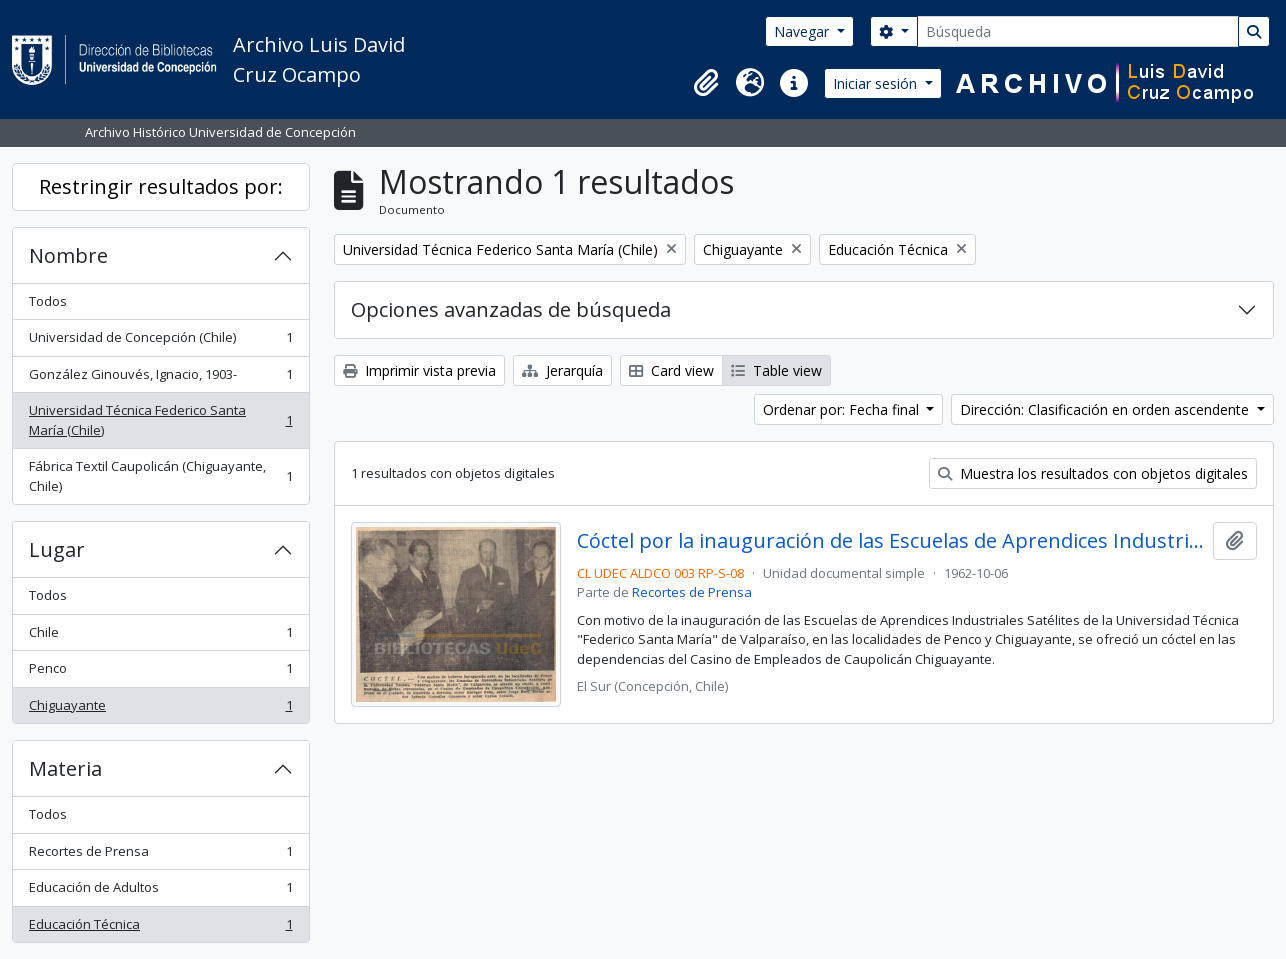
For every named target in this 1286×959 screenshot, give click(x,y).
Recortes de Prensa (160, 855)
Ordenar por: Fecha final (843, 409)
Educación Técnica (160, 928)
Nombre (68, 255)
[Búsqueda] (1078, 31)
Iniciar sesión (877, 83)
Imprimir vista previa (419, 370)
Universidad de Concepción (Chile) (160, 341)
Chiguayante (160, 709)
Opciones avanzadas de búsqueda (511, 309)
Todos (48, 301)
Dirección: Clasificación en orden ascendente (1106, 409)
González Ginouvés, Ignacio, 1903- (160, 378)
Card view (671, 370)
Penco (160, 672)
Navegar (803, 31)
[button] (706, 83)
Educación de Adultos (160, 891)
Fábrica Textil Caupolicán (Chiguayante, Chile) (160, 476)
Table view (776, 370)
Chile (160, 636)
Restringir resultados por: (161, 186)
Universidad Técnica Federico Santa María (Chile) (160, 420)
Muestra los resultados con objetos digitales (1093, 473)
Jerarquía (562, 370)
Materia (65, 768)
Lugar (57, 549)
